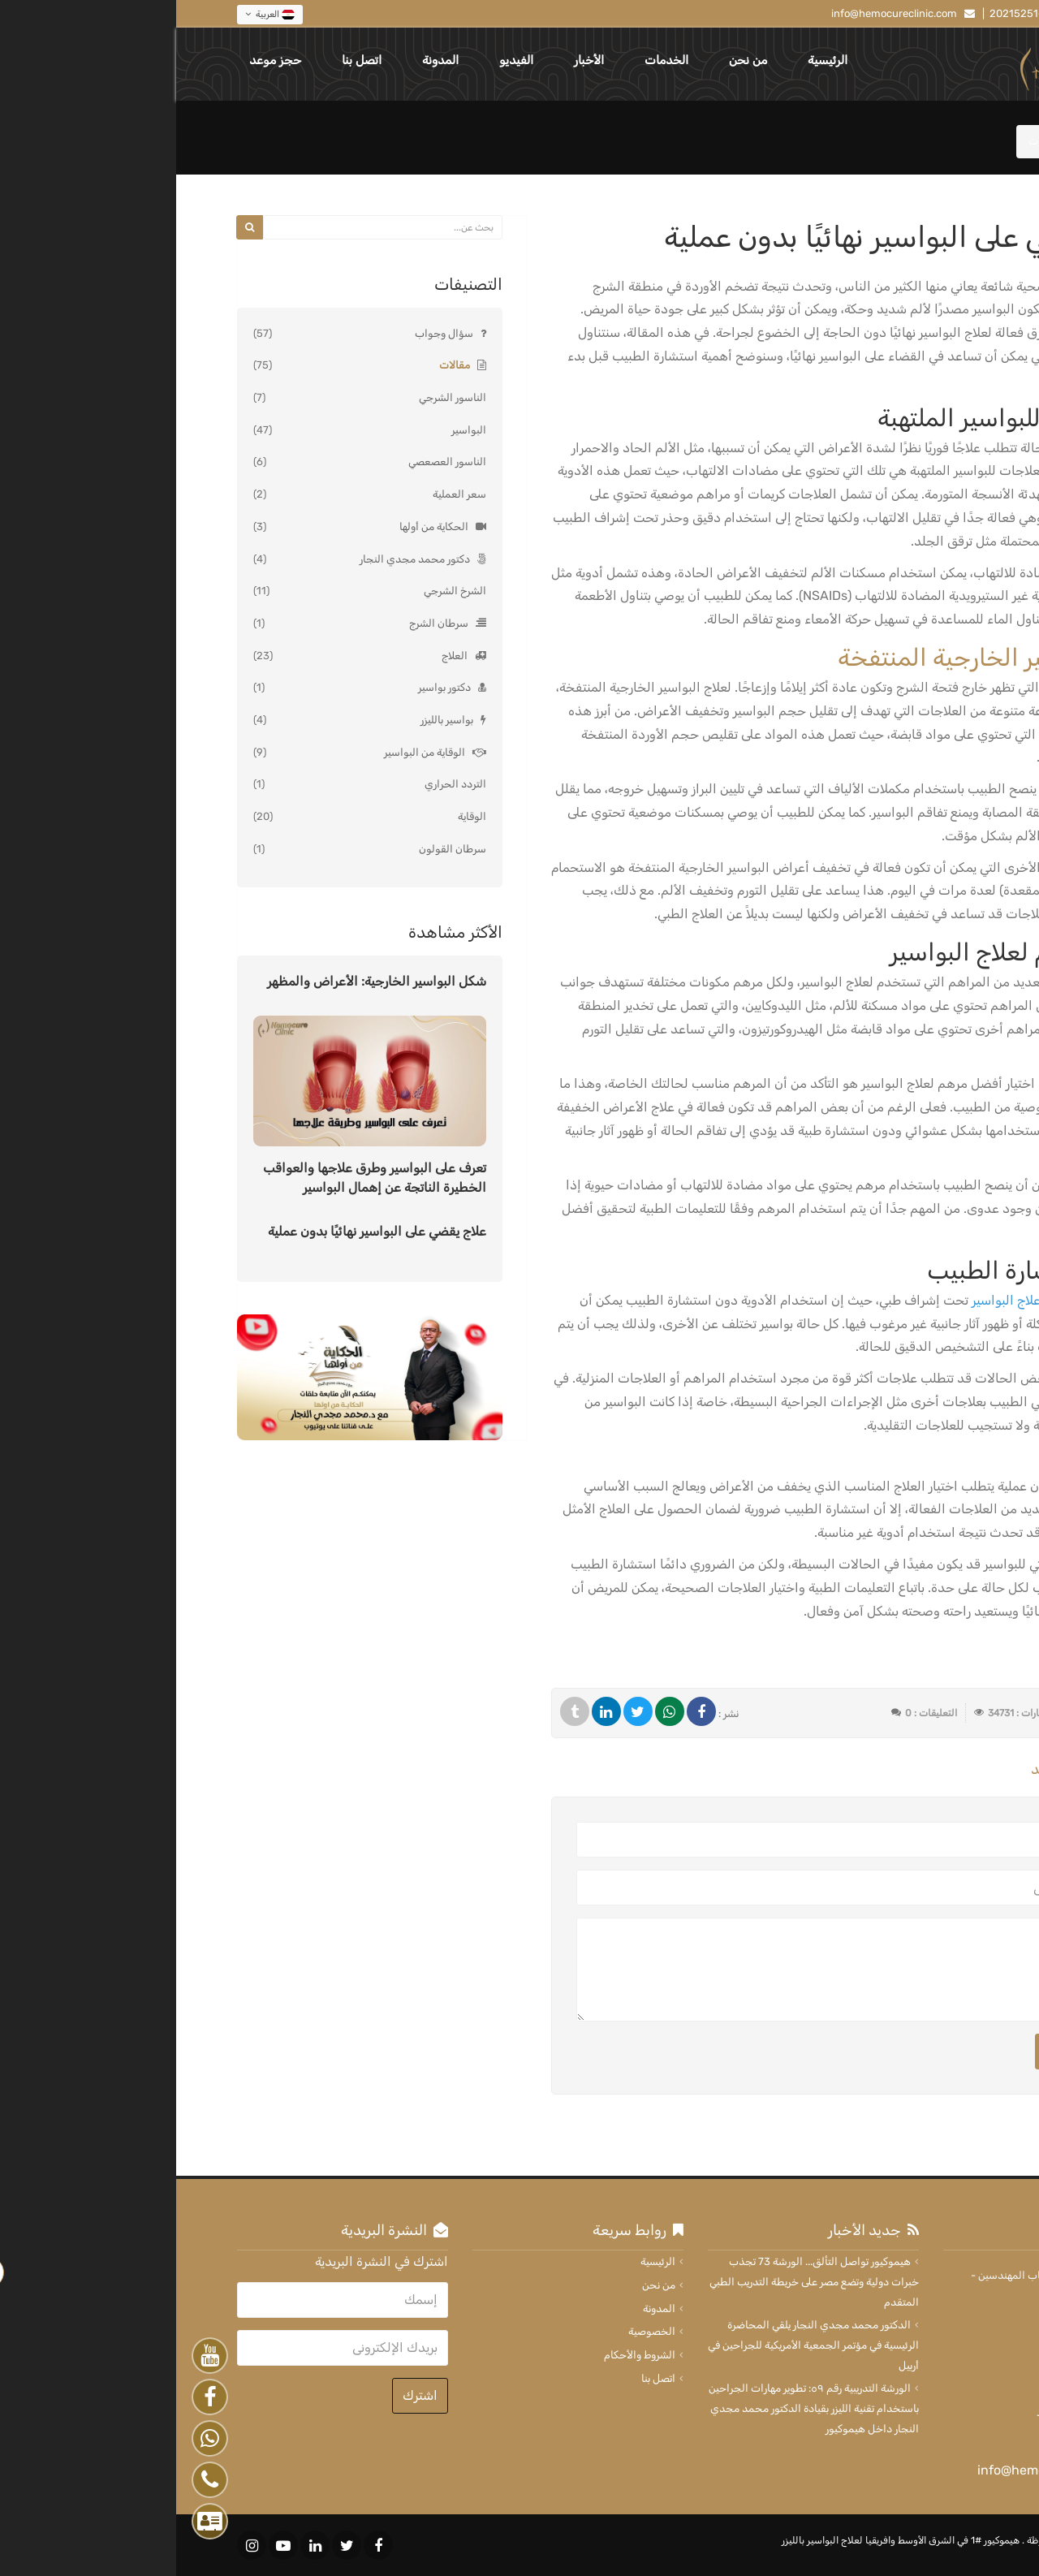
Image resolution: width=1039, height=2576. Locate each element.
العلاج (278, 655)
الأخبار (413, 60)
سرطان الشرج (262, 623)
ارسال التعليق (905, 2051)
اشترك (243, 2395)
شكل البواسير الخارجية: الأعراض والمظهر (200, 981)
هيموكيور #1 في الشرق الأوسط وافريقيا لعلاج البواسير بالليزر (724, 2540)
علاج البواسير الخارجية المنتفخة (820, 657)
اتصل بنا (185, 60)
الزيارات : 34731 (843, 1713)
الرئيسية (651, 60)
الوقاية (296, 816)
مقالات (278, 365)
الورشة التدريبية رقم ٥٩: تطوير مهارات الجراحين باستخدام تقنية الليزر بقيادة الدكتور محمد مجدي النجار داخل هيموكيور (637, 2408)
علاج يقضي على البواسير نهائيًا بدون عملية (201, 1231)
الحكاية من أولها (257, 526)
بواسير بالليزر (270, 720)
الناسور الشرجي (276, 397)
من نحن (572, 60)
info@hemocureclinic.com (718, 13)
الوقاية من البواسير (248, 752)
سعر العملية (283, 494)
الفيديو (340, 60)
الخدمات (490, 60)
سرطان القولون (276, 849)
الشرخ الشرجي (279, 591)
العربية (94, 14)
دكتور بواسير (268, 687)
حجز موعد (99, 60)
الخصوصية (475, 2331)
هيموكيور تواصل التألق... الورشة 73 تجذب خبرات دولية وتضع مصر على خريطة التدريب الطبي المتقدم (638, 2281)
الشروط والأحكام (463, 2355)
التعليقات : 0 (755, 1713)
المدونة (264, 60)
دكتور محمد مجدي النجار (238, 559)
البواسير (292, 430)
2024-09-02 (934, 1713)
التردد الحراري (279, 784)
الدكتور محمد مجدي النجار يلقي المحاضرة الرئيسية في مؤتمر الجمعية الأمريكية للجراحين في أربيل (637, 2345)
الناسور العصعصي (271, 461)
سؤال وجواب (268, 333)
